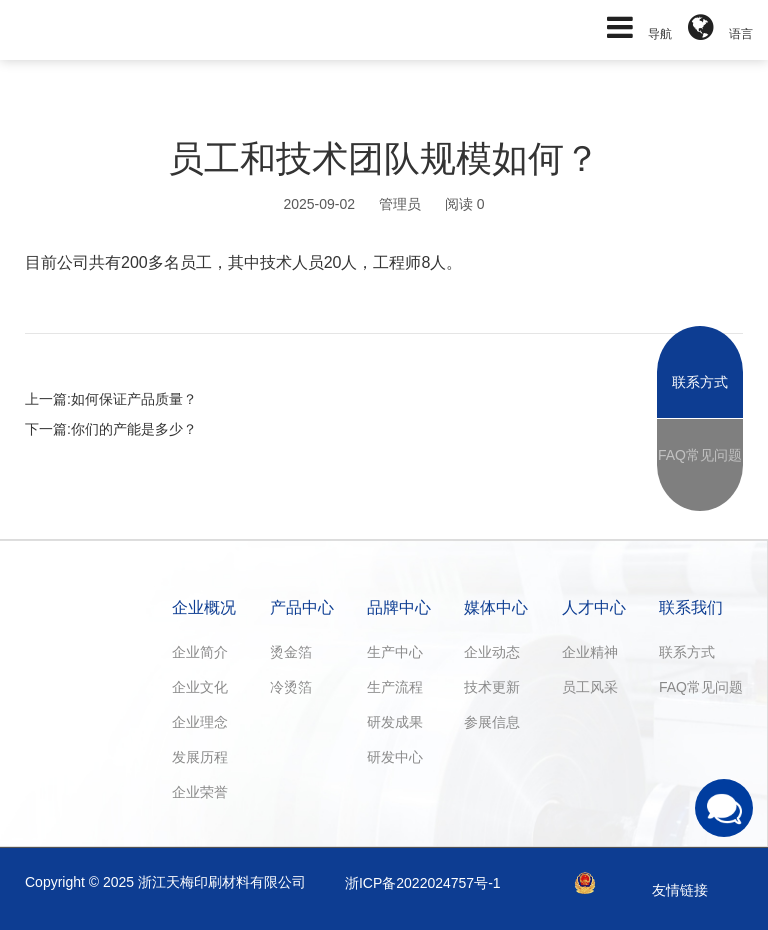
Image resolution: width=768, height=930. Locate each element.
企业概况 (204, 607)
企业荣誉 (200, 792)
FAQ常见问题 (701, 687)
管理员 (400, 204)
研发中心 (395, 757)
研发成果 (395, 722)
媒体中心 (496, 607)
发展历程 (200, 757)
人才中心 (594, 607)
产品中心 (302, 607)
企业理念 (200, 722)
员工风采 (590, 687)
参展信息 (492, 722)
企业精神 (590, 652)
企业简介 (200, 652)
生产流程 (395, 687)
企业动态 (492, 652)
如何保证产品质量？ (134, 399)
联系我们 (691, 607)
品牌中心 (399, 607)
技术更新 (492, 687)
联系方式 (687, 652)
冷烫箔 (291, 687)
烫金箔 (291, 652)
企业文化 (200, 687)
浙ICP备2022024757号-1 (423, 883)
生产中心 (395, 652)
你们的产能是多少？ (134, 429)
